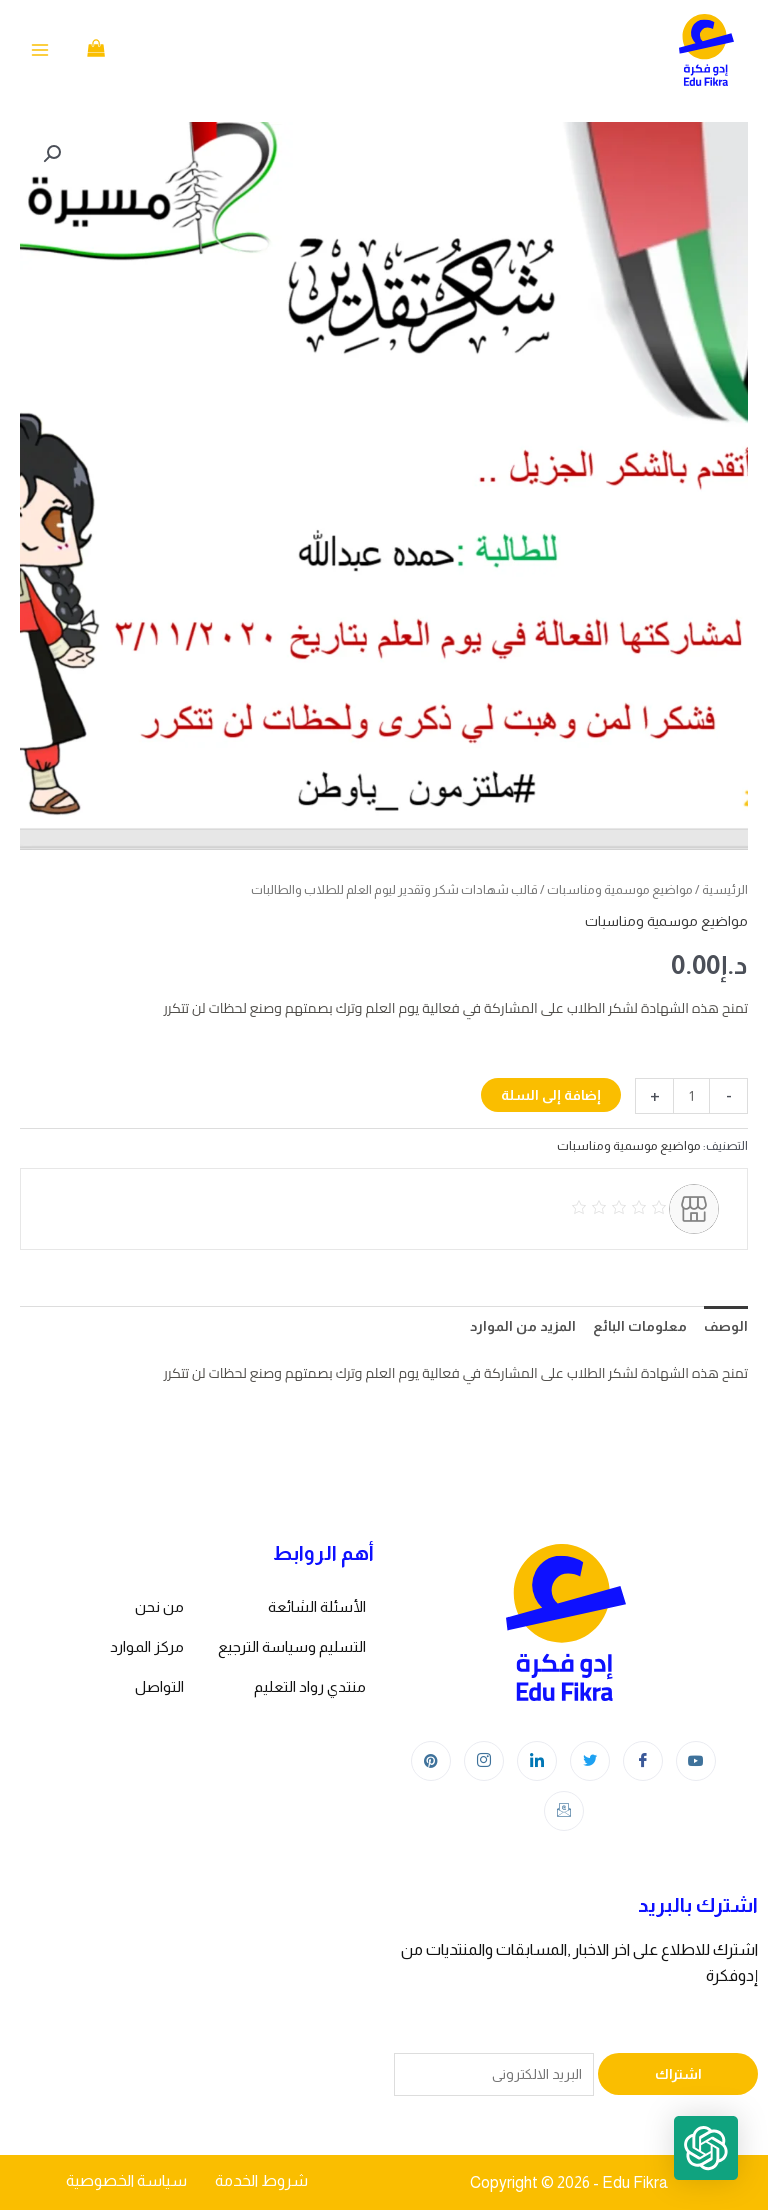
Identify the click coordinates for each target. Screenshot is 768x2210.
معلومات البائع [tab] (640, 1326)
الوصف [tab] (726, 1326)
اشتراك (678, 2074)
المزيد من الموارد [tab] (523, 1326)
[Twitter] (590, 1761)
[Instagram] (484, 1761)
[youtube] (696, 1761)
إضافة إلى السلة (551, 1095)
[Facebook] (643, 1761)
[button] (52, 154)
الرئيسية (725, 889)
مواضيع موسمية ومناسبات (620, 889)
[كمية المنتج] (691, 1096)
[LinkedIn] (537, 1761)
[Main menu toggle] (40, 50)
